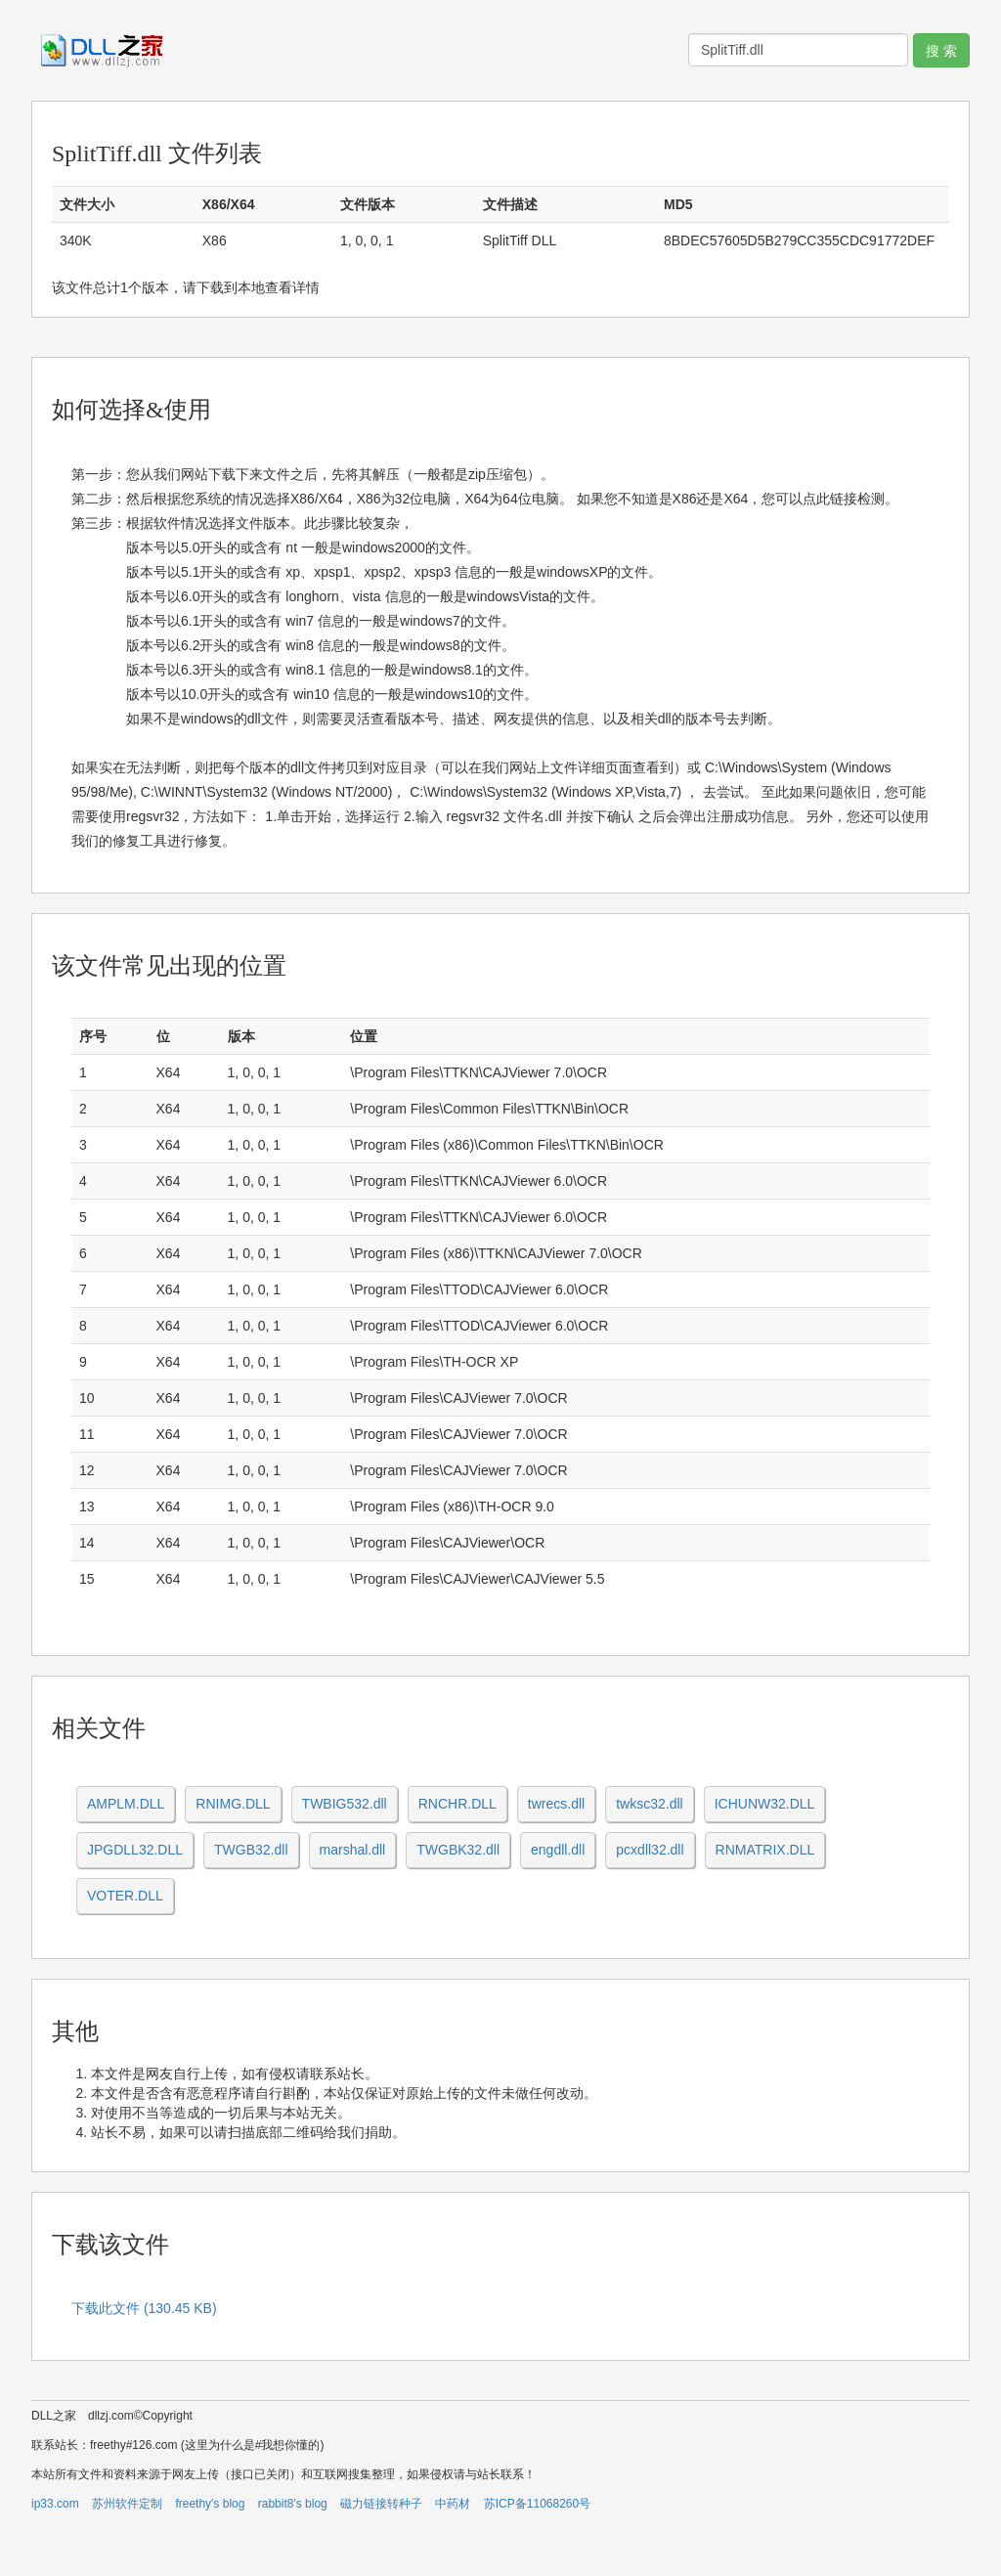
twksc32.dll (649, 1804)
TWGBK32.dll (458, 1849)
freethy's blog (209, 2504)
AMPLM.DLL (125, 1804)
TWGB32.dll (250, 1849)
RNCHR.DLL (457, 1804)
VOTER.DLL (125, 1895)
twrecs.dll (556, 1804)
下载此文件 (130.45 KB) (144, 2308)
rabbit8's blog (292, 2504)
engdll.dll (558, 1849)
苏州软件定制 (127, 2504)
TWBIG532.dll (344, 1804)
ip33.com (55, 2504)
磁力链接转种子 (381, 2504)
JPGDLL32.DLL (135, 1849)
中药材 (452, 2504)
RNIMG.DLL (233, 1804)
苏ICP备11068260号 (537, 2504)
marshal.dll (353, 1849)
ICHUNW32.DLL (765, 1804)
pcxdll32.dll (649, 1849)
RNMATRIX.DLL (765, 1849)
